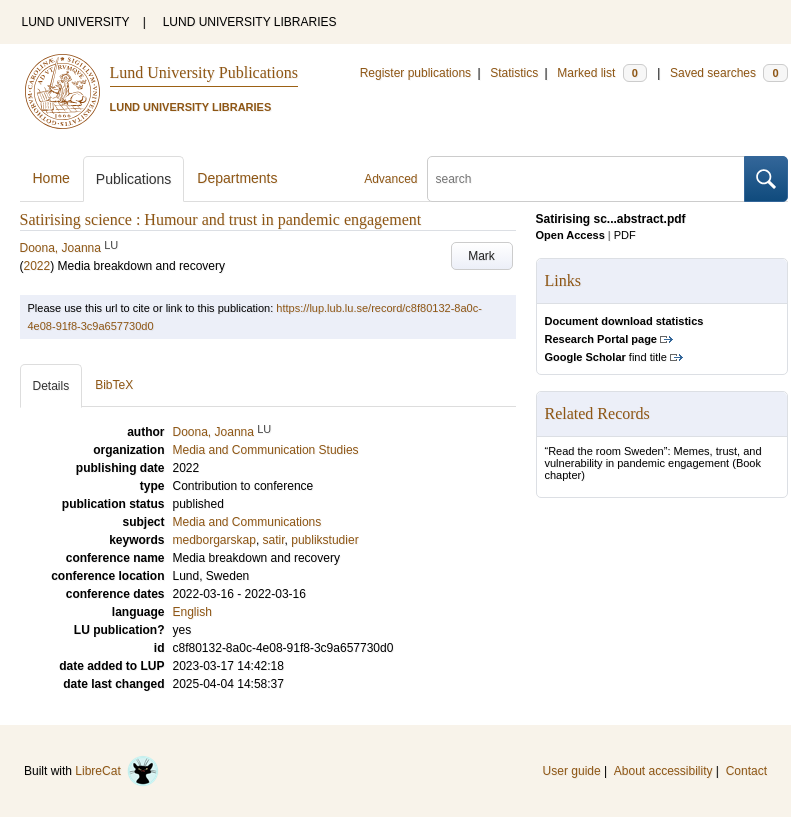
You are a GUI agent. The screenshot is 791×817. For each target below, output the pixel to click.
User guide (572, 771)
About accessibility (663, 771)
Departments (237, 178)
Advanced (390, 179)
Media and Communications (247, 522)
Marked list (601, 73)
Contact (746, 771)
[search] (586, 179)
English (192, 612)
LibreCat (117, 771)
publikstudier (324, 540)
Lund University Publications (204, 72)
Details (51, 386)
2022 (37, 266)
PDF (625, 235)
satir (274, 540)
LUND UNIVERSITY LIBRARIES (250, 22)
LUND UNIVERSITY (76, 22)
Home (51, 178)
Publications (134, 179)
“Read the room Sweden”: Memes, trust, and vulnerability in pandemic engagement (653, 457)
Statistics (514, 73)
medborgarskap (214, 540)
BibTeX (114, 385)
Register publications (415, 73)
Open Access (570, 235)
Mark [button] (481, 256)
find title (606, 357)
